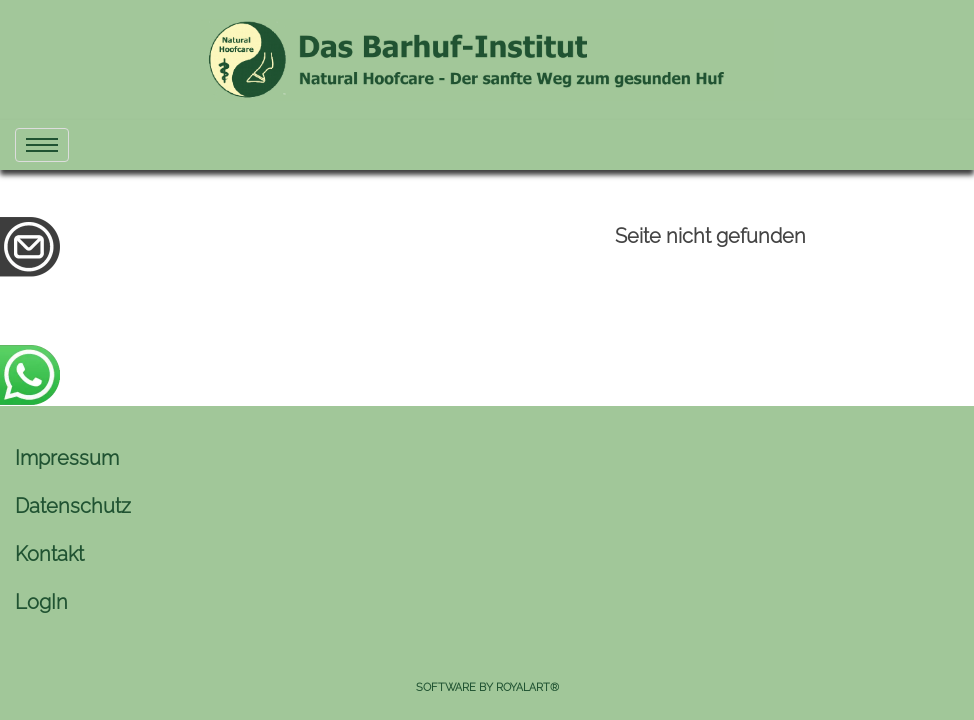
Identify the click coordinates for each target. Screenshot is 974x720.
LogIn (41, 602)
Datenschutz (73, 506)
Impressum (67, 458)
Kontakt (49, 554)
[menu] (42, 145)
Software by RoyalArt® (487, 687)
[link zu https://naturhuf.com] (487, 60)
